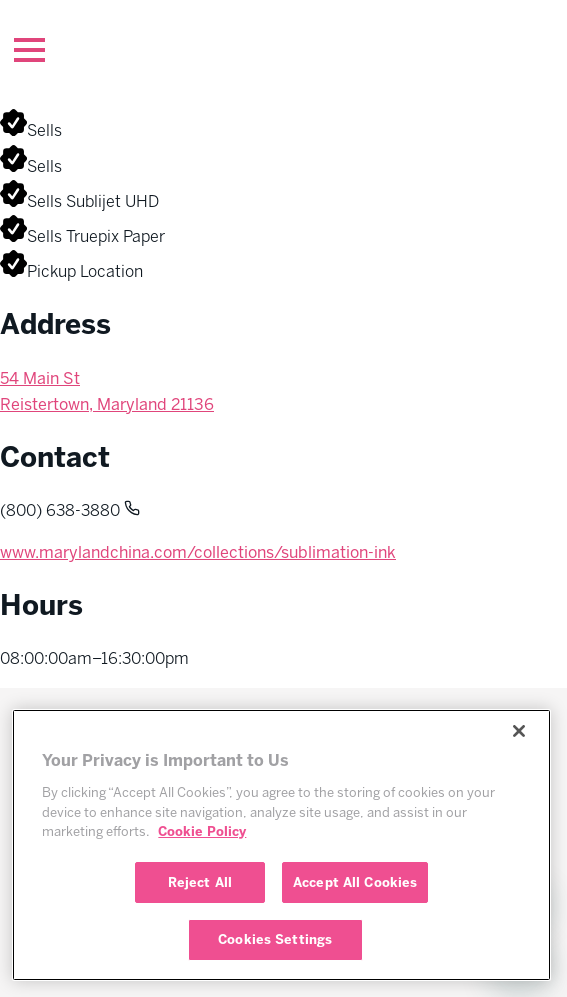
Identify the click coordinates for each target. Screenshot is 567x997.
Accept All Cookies (355, 882)
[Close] (519, 731)
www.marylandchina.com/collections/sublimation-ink (198, 552)
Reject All (200, 882)
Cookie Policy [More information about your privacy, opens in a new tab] (202, 831)
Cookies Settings (275, 939)
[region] (281, 845)
